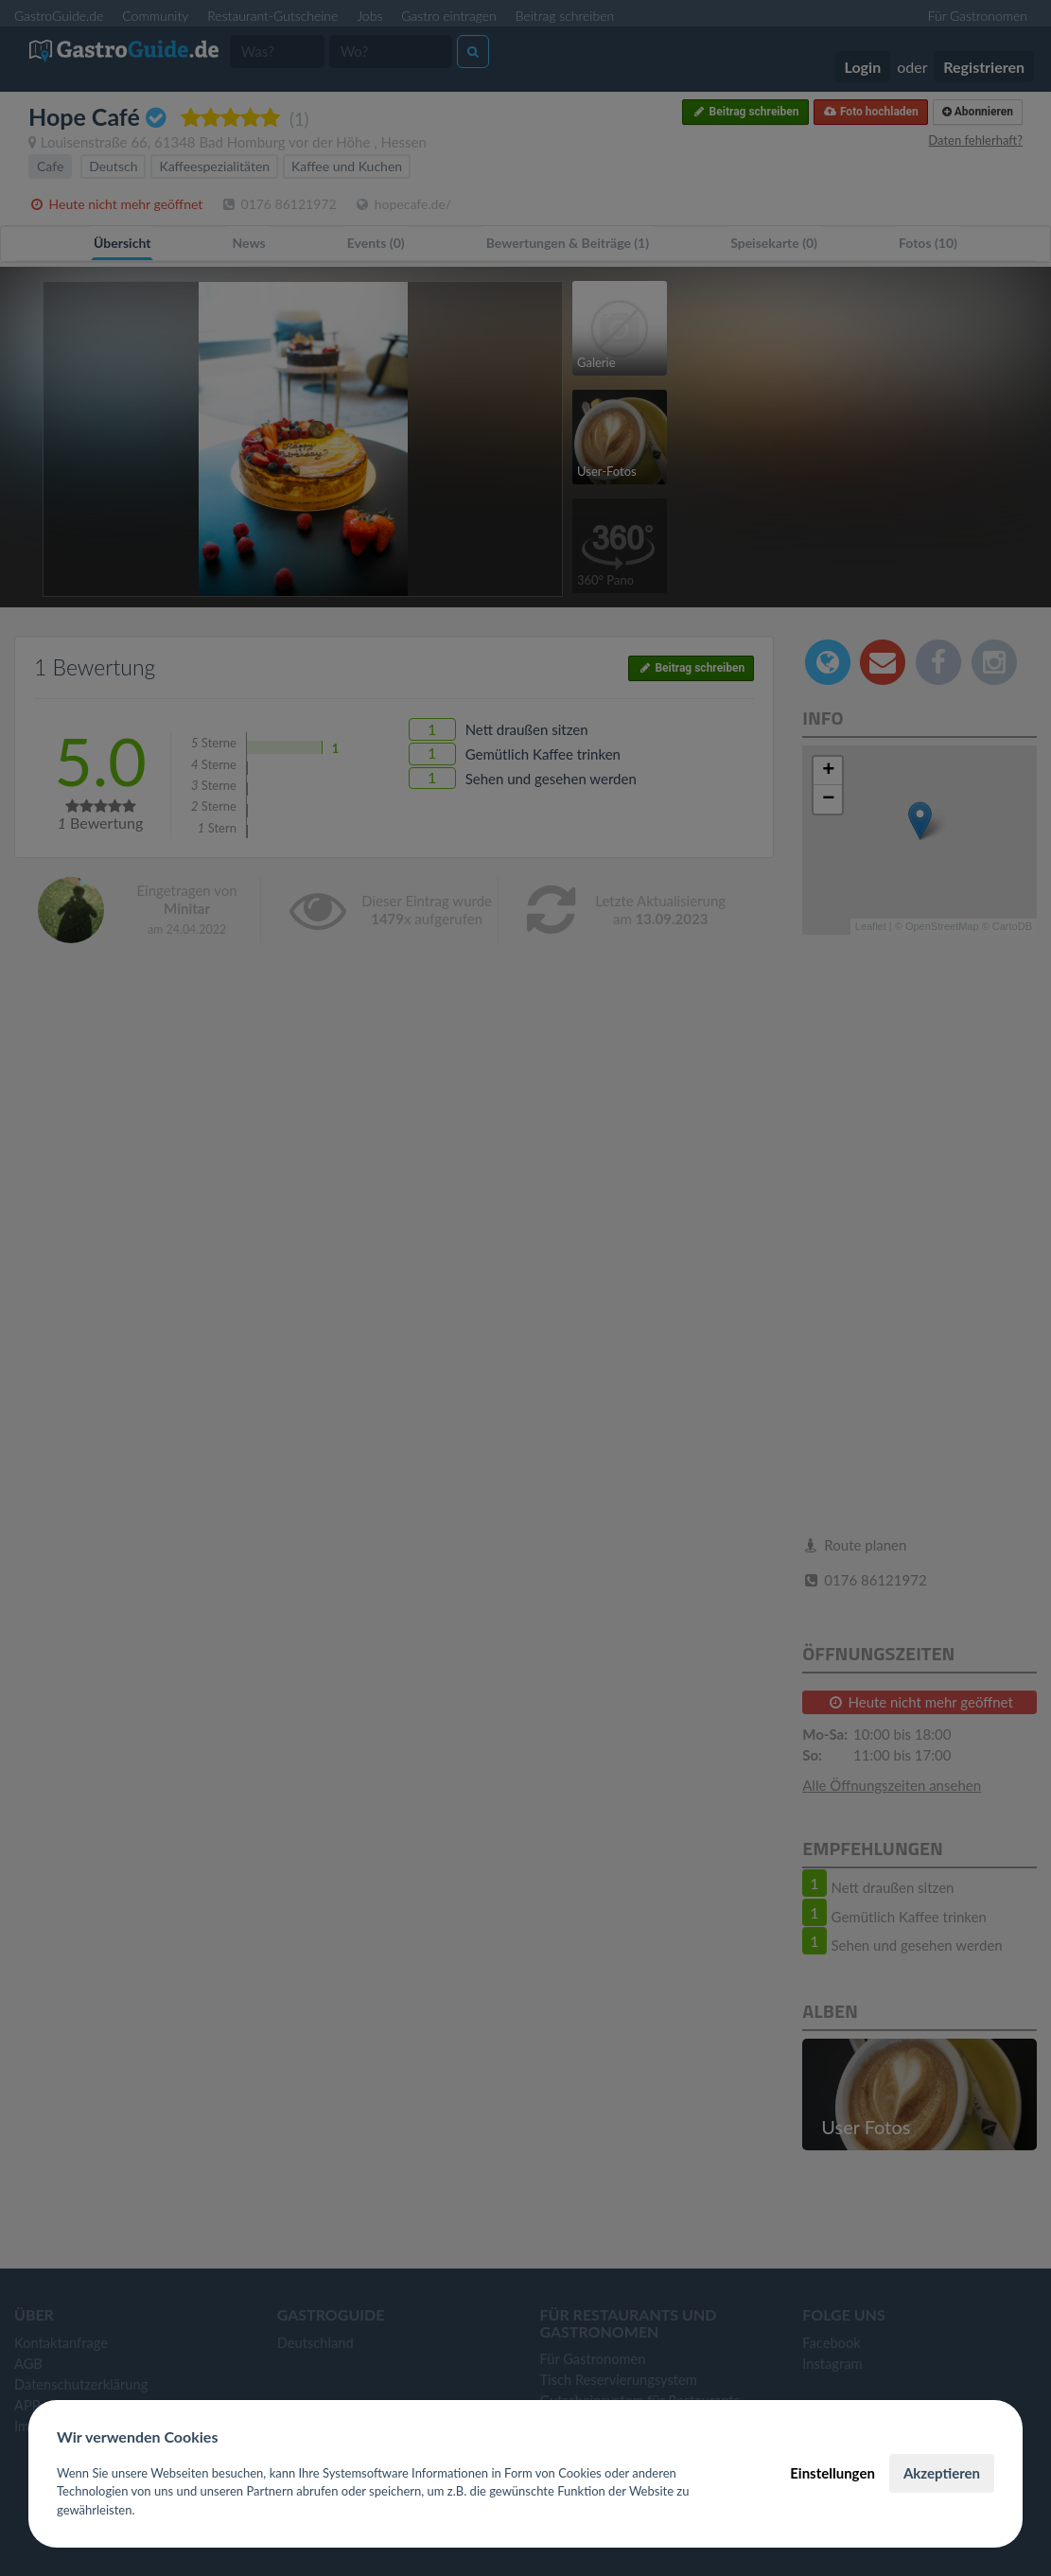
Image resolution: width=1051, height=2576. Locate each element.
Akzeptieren (941, 2472)
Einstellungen (832, 2472)
